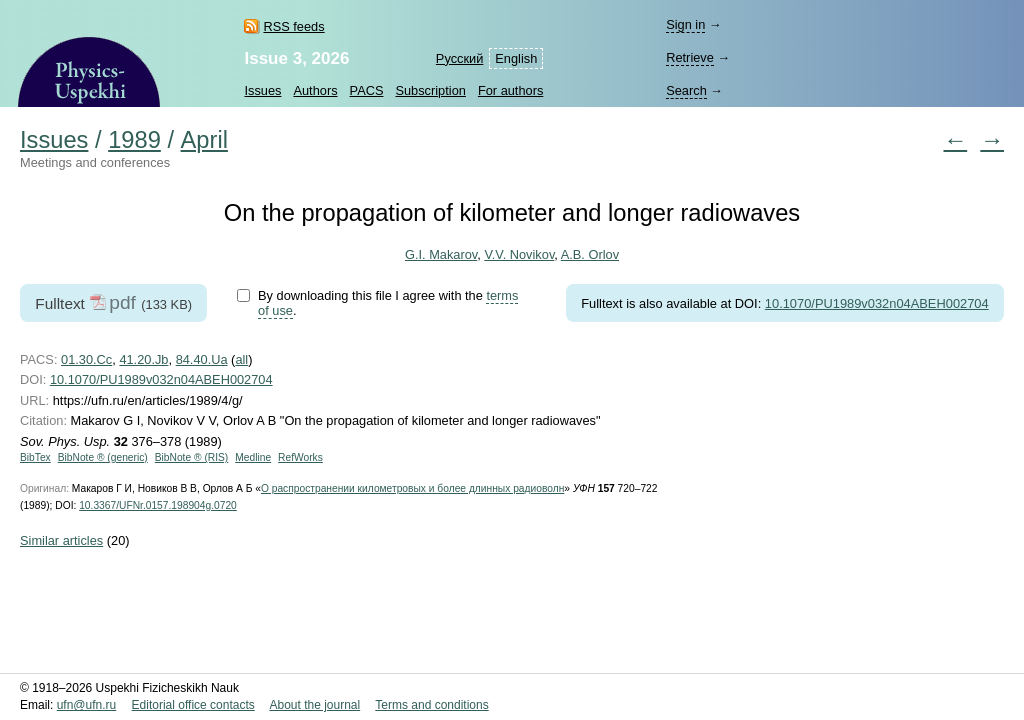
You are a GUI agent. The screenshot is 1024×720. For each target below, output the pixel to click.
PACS (367, 90)
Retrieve (690, 57)
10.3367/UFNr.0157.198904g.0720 (158, 505)
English (516, 58)
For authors (510, 90)
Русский (459, 58)
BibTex (35, 457)
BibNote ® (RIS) (192, 457)
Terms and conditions (431, 705)
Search (686, 90)
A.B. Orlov (590, 254)
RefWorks (300, 457)
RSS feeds (293, 26)
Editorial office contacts (193, 705)
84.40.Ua (202, 359)
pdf (122, 302)
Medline (253, 457)
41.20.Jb (143, 359)
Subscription (430, 90)
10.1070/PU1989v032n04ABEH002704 (877, 303)
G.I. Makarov (441, 254)
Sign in (685, 24)
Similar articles (61, 540)
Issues (262, 90)
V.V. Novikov (519, 254)
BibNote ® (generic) (103, 457)
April (204, 140)
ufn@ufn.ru (87, 705)
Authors (315, 90)
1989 (134, 140)
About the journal (314, 705)
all (241, 359)
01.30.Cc (86, 359)
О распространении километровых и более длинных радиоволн (412, 488)
